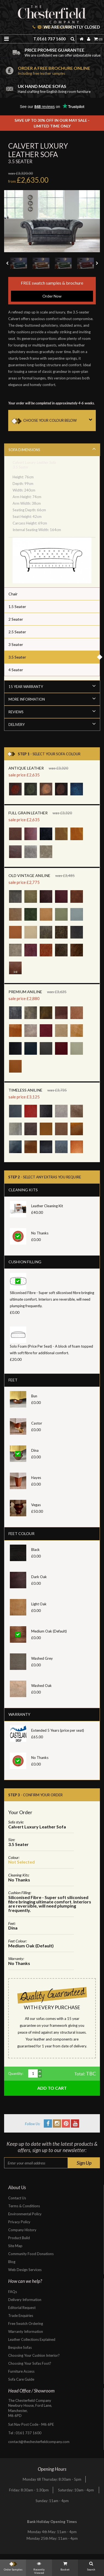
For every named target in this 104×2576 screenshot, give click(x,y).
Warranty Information (25, 2331)
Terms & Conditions (24, 2206)
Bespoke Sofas (20, 2347)
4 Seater (15, 669)
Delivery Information (24, 2299)
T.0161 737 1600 (49, 38)
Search (91, 2565)
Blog (11, 2261)
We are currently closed (69, 27)
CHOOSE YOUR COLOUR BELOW (59, 420)
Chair (13, 594)
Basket (65, 2565)
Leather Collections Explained (31, 2339)
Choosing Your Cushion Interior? (34, 2355)
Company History (22, 2230)
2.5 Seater (17, 631)
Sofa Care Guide (21, 2379)
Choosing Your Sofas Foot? (29, 2363)
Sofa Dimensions (52, 449)
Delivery (52, 724)
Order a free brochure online (59, 70)
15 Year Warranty (52, 686)
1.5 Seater (17, 606)
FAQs (12, 2291)
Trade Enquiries (20, 2315)
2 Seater (15, 619)
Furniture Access (21, 2371)
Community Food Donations (31, 2254)
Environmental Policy (25, 2214)
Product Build (19, 2238)
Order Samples (13, 2565)
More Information (52, 698)
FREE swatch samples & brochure (52, 291)
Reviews (52, 711)
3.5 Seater (17, 657)
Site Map (15, 2246)
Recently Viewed (39, 2567)
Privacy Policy (19, 2222)
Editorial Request (22, 2307)
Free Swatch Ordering (25, 2323)
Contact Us (17, 2198)
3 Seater (15, 644)
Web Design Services (25, 2269)
